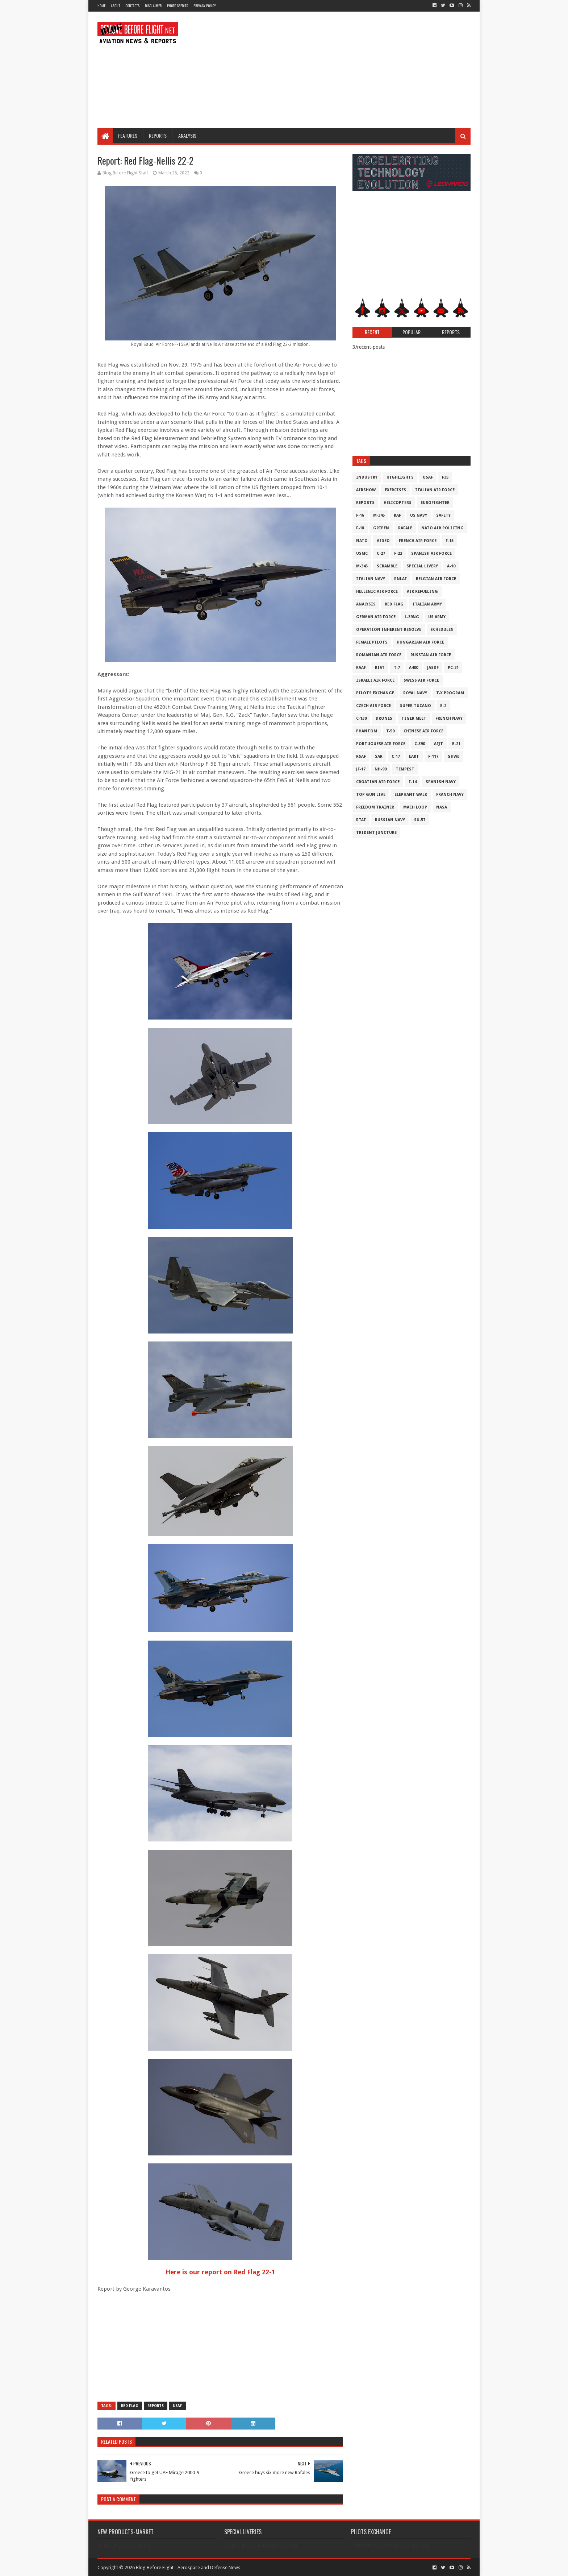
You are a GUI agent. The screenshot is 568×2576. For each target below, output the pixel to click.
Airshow (366, 490)
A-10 (451, 566)
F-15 (450, 540)
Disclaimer (153, 5)
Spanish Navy (441, 782)
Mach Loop (415, 807)
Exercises (395, 490)
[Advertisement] (339, 70)
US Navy (418, 515)
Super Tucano (415, 705)
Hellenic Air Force (377, 591)
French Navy (449, 718)
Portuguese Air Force (380, 743)
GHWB (453, 756)
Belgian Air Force (436, 578)
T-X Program (450, 693)
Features (127, 135)
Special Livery (422, 566)
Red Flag (129, 2406)
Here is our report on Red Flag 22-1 (220, 2272)
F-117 (433, 756)
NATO (362, 540)
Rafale (405, 528)
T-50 (390, 731)
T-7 (397, 667)
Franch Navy (450, 794)
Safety (443, 515)
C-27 (381, 553)
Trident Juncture (376, 832)
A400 (413, 667)
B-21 (456, 743)
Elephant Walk (410, 794)
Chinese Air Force (423, 731)
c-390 (419, 743)
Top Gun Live (370, 794)
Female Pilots (372, 642)
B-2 (443, 705)
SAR (379, 756)
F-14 (413, 782)
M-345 (362, 566)
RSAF (361, 756)
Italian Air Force (435, 490)
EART (414, 756)
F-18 (360, 528)
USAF (177, 2406)
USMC (362, 553)
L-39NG (412, 617)
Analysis (187, 135)
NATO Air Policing (442, 528)
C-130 (361, 718)
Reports (158, 135)
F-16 (360, 515)
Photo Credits (177, 5)
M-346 (379, 515)
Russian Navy (390, 820)
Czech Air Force (373, 705)
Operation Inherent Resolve (388, 629)
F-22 (398, 553)
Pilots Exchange (375, 693)
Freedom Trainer (375, 807)
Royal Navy (415, 693)
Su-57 (419, 820)
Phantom (366, 731)
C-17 (396, 756)
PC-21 (453, 667)
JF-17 (361, 769)
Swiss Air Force (421, 680)
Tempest (405, 769)
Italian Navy (370, 578)
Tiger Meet (413, 718)
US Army (437, 617)
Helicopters (398, 502)
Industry (366, 477)
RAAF (361, 667)
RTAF (361, 820)
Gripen (381, 528)
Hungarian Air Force (420, 642)
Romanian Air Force (378, 655)
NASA (441, 807)
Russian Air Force (430, 655)
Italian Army (427, 604)
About (115, 5)
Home (101, 5)
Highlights (400, 477)
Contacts (132, 5)
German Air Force (376, 617)
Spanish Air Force (431, 553)
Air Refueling (422, 591)
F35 (445, 477)
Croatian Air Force (378, 782)
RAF (397, 515)
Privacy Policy (204, 5)
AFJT (438, 743)
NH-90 (381, 769)
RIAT (380, 667)
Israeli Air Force (375, 680)
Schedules (441, 629)
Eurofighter (435, 502)
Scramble (387, 566)
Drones (384, 718)
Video (383, 540)
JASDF (433, 667)
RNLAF (400, 578)
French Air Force (418, 540)
